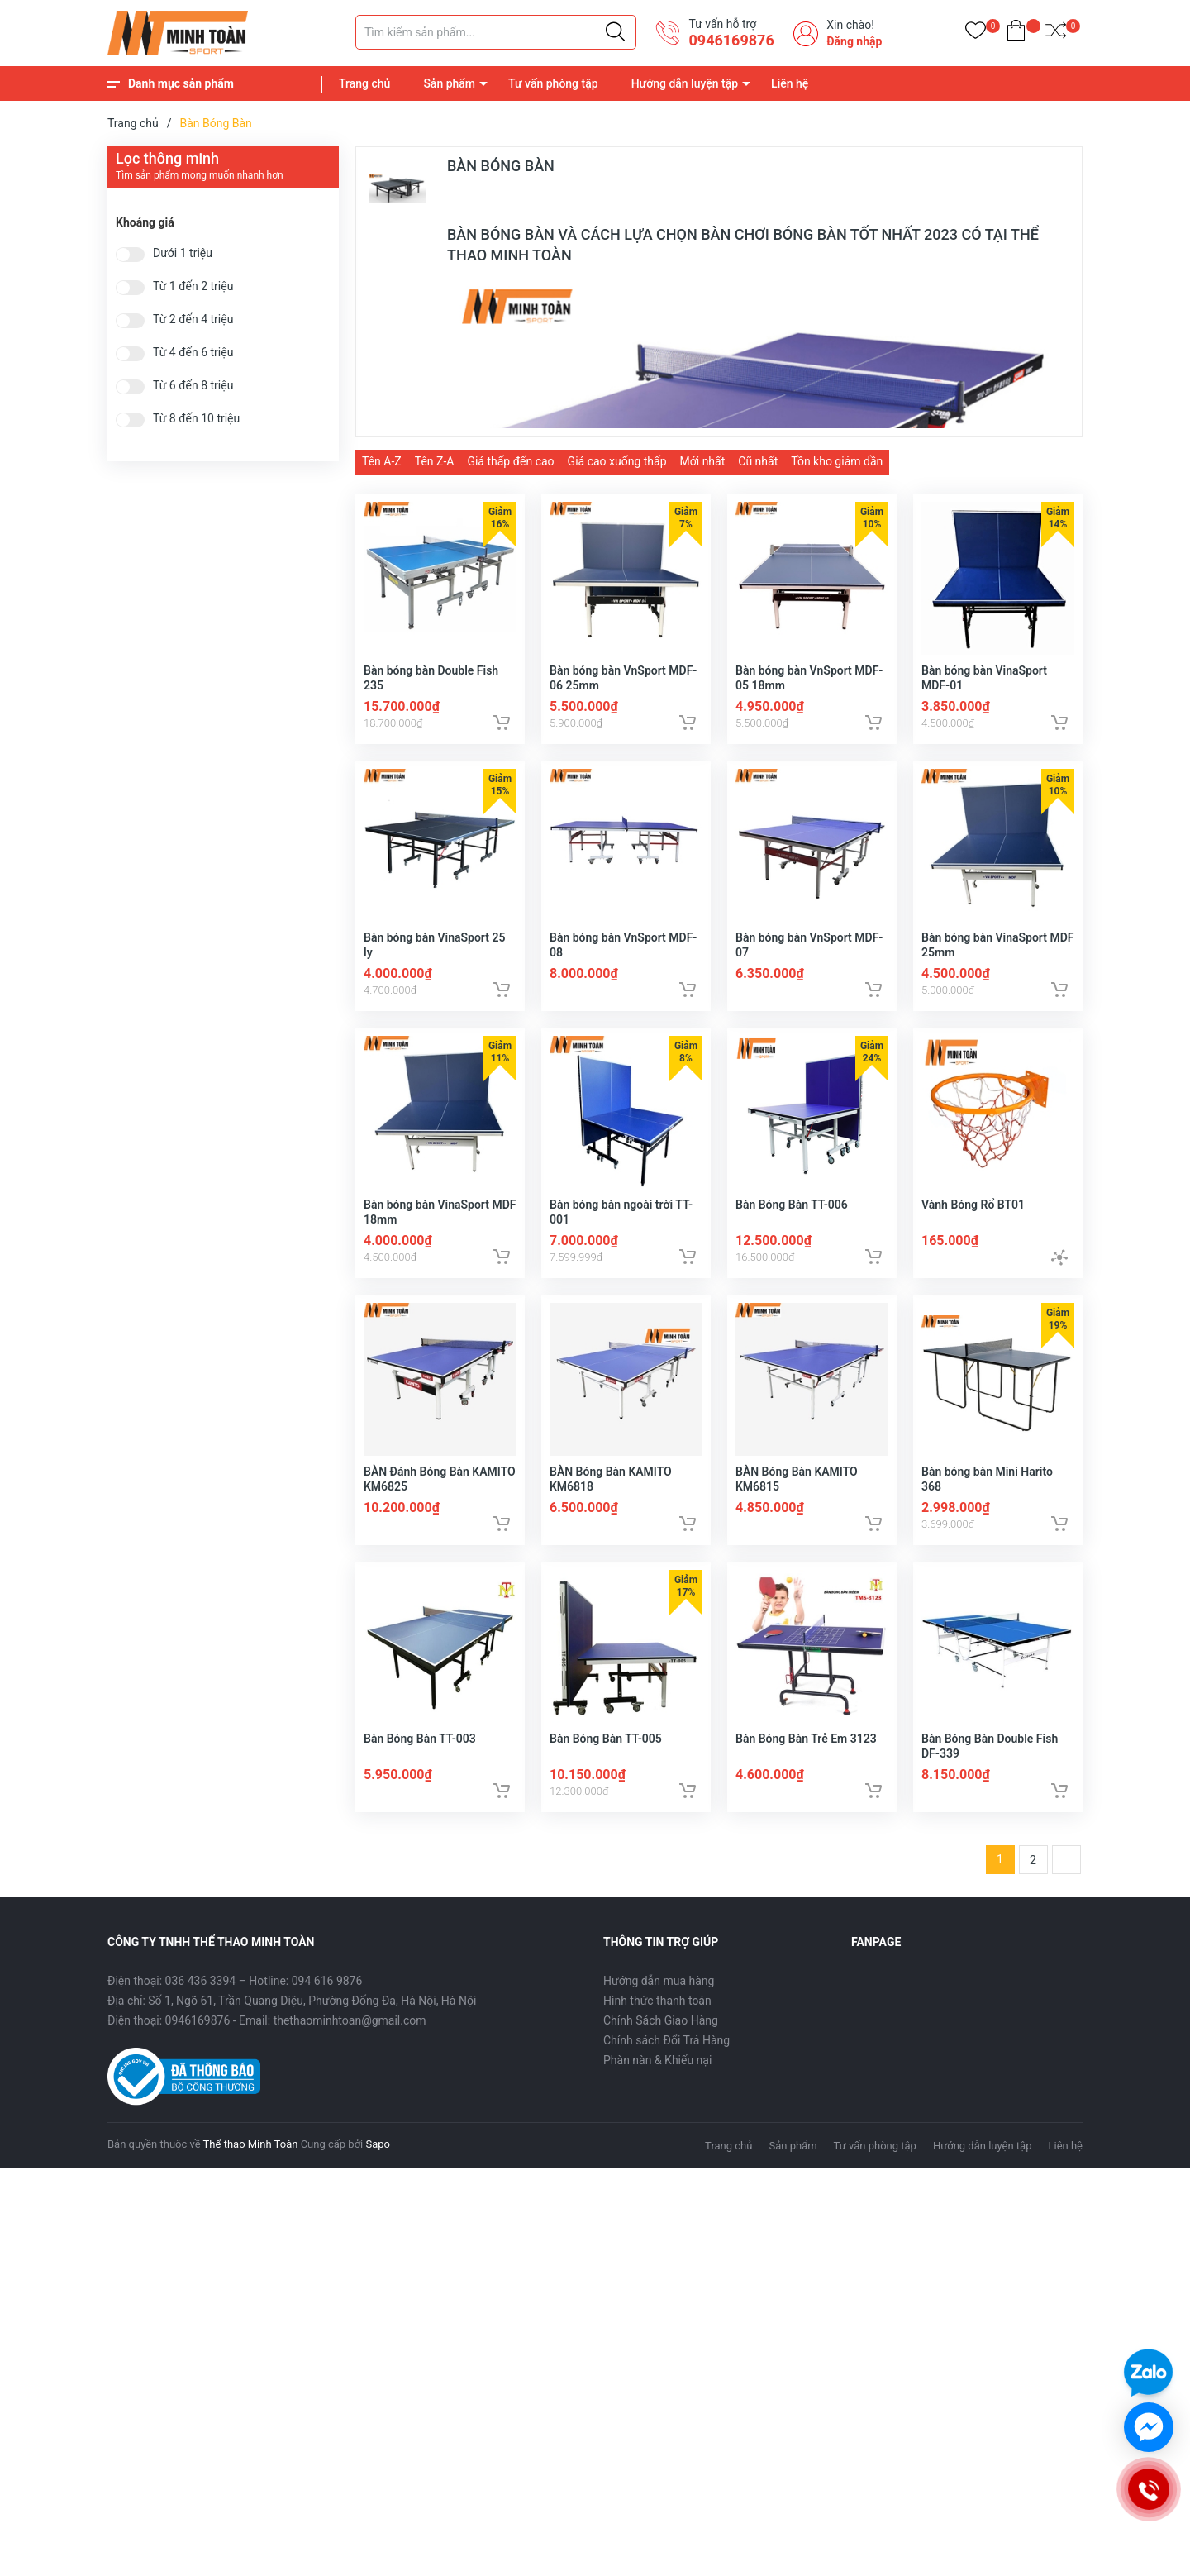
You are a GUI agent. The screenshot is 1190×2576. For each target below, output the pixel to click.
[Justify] (615, 32)
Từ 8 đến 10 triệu (196, 419)
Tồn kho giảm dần (837, 461)
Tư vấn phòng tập (553, 83)
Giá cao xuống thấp (617, 461)
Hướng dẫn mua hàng (658, 2008)
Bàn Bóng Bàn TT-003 (420, 1765)
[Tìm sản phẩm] (495, 32)
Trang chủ (364, 83)
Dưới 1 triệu (182, 253)
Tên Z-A (435, 461)
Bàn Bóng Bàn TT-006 (791, 1221)
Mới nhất (703, 461)
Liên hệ (789, 83)
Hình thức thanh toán (657, 2028)
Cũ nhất (758, 461)
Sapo (377, 2172)
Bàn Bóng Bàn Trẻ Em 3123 (806, 1765)
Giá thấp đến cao (510, 461)
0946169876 (731, 40)
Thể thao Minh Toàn (250, 2172)
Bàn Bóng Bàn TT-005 (606, 1765)
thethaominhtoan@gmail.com (350, 2048)
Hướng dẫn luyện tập (684, 83)
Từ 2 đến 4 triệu (193, 319)
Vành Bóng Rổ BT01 (973, 1221)
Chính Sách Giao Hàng (660, 2048)
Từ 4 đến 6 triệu (193, 352)
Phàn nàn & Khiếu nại (657, 2088)
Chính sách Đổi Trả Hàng (666, 2068)
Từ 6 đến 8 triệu (193, 385)
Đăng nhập (854, 41)
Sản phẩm (449, 83)
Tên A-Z (382, 461)
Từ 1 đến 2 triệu (193, 286)
